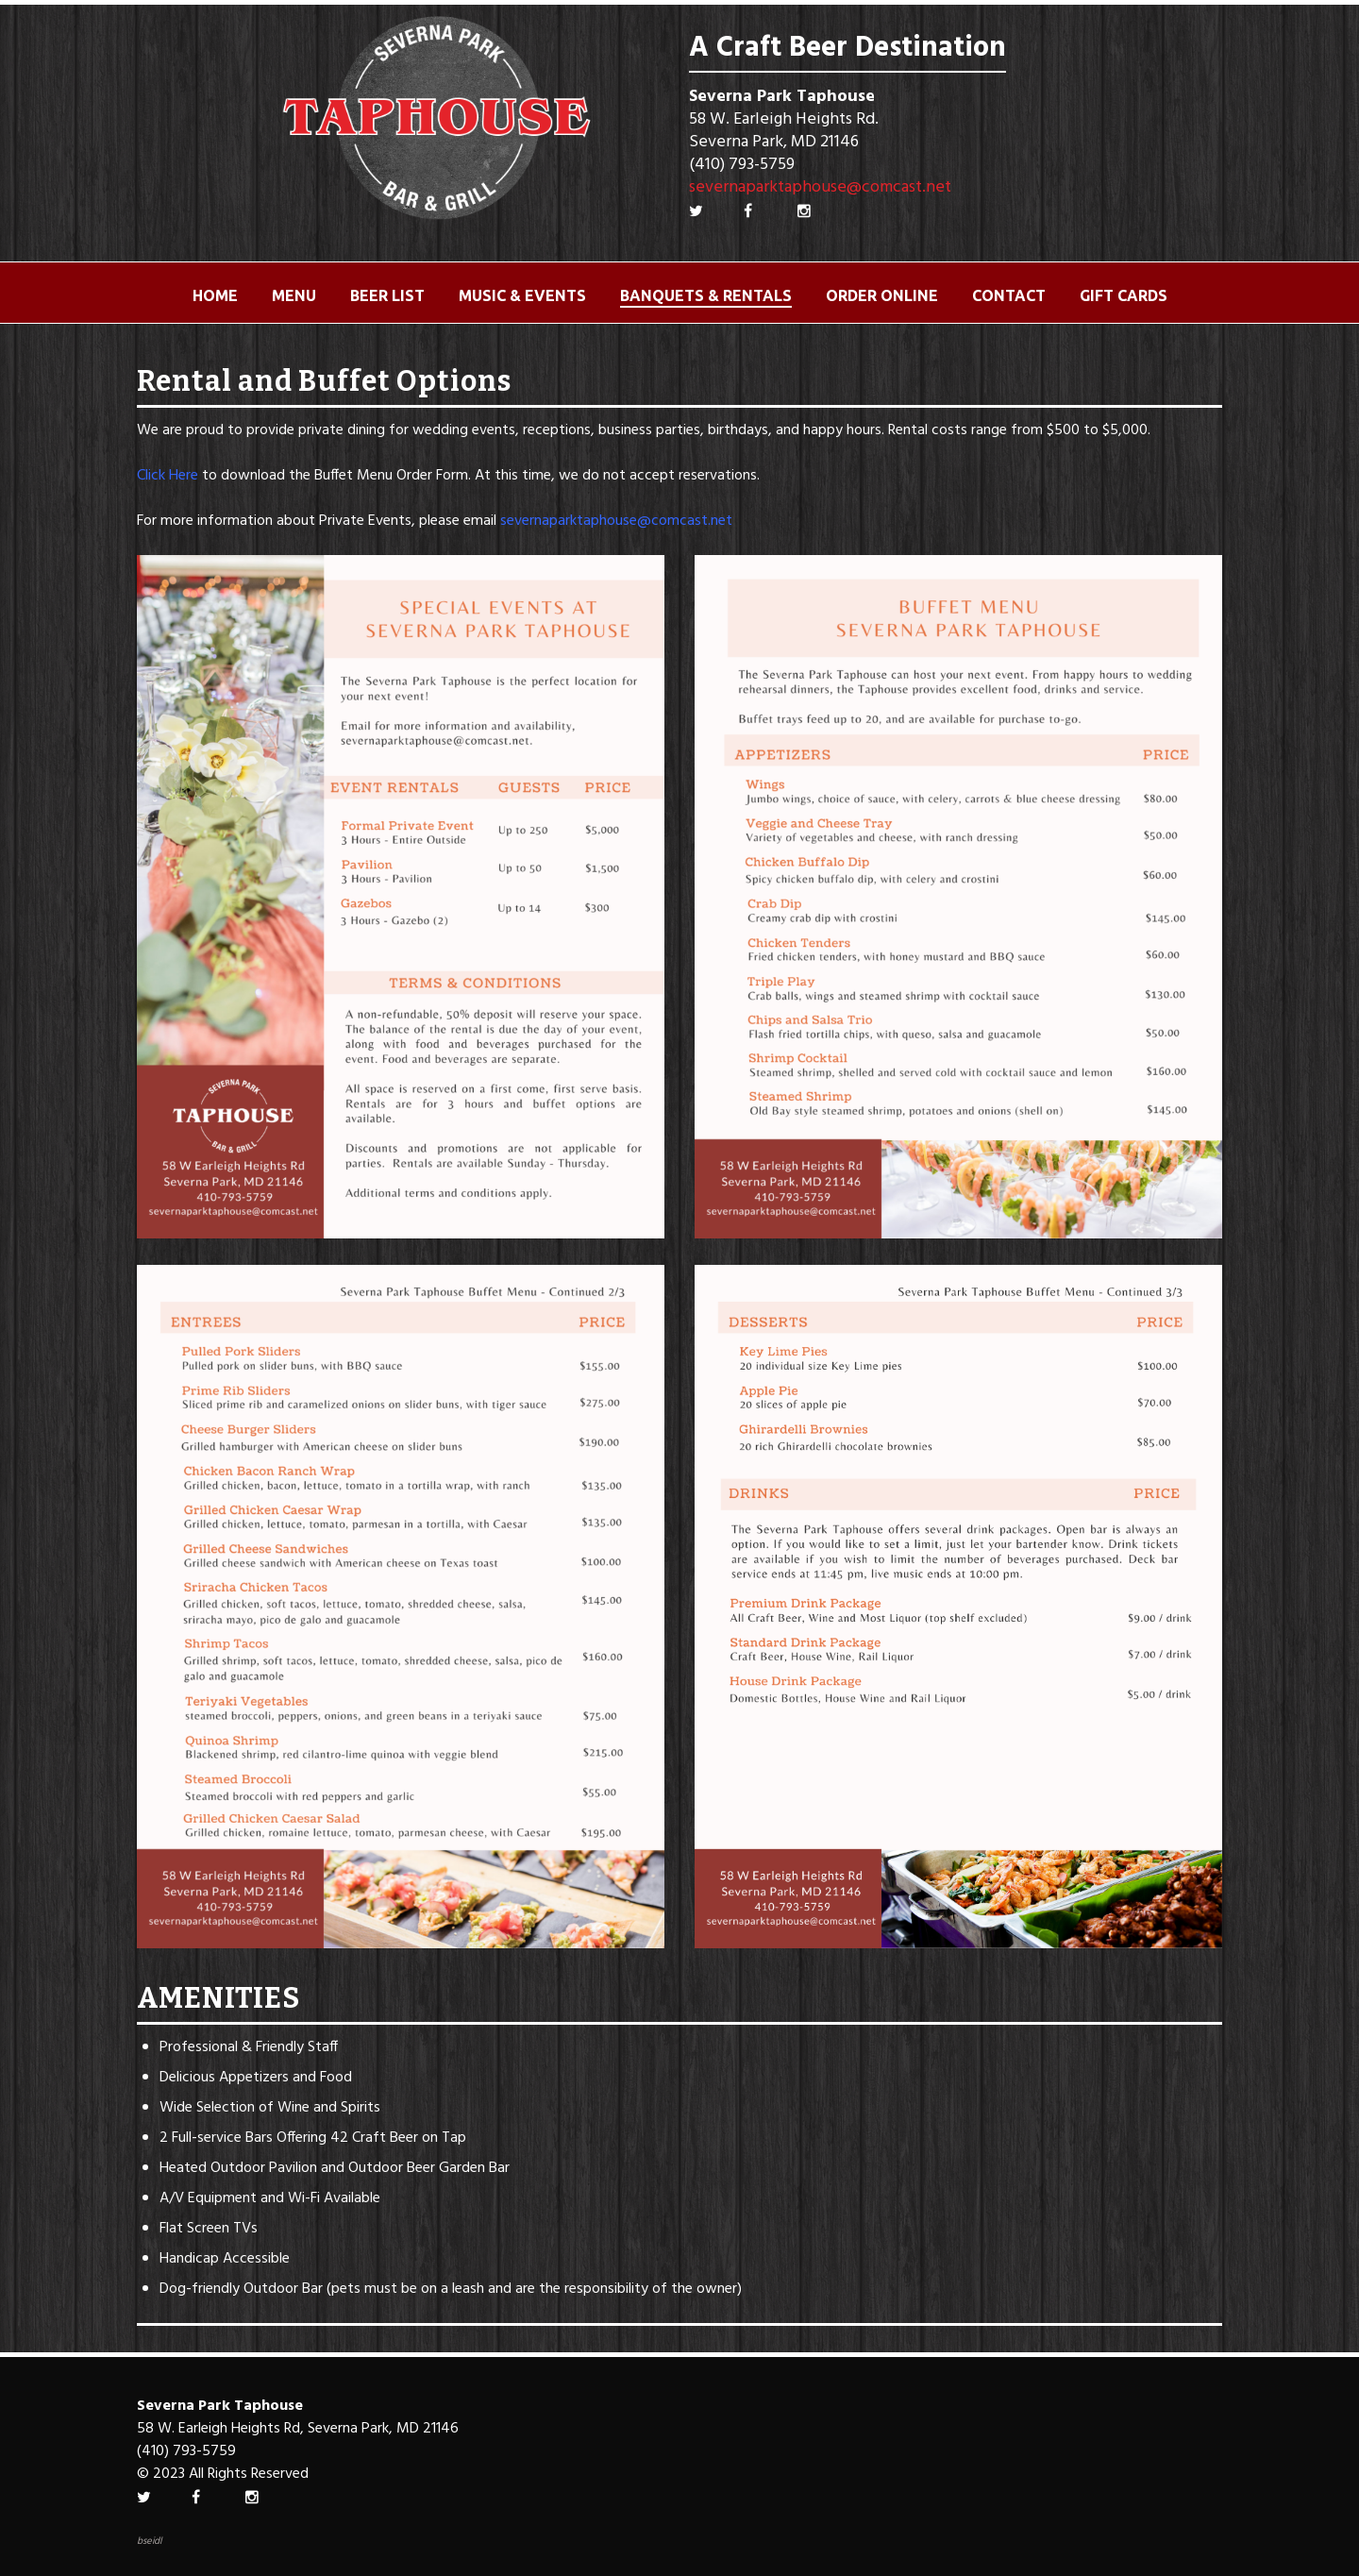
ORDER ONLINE (882, 295)
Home (215, 295)
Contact (1009, 295)
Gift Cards (1123, 295)
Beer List (387, 295)
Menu (294, 295)
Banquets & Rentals (706, 295)
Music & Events (522, 295)
